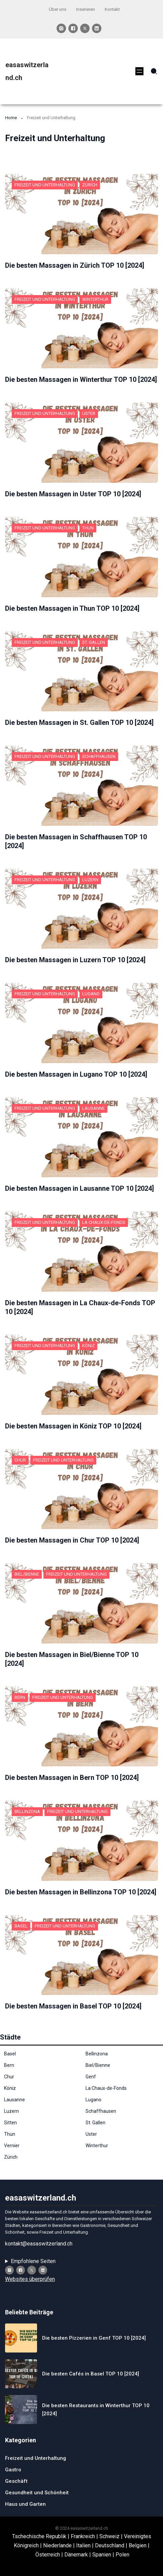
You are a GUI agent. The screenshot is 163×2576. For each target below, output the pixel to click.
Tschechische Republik (39, 2536)
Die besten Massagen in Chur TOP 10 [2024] (72, 1540)
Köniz (88, 1345)
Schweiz (109, 2536)
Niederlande (57, 2545)
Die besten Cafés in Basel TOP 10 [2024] (90, 2374)
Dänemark (76, 2554)
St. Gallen (93, 642)
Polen (122, 2554)
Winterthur (95, 299)
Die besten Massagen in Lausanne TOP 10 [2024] (79, 1188)
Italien (83, 2545)
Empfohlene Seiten (33, 2261)
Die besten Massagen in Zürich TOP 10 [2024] (74, 265)
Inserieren (85, 9)
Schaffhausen (99, 756)
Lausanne (93, 1108)
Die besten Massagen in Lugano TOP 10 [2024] (76, 1074)
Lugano (91, 993)
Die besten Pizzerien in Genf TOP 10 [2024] (94, 2338)
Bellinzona (27, 1811)
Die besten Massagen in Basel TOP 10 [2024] (73, 2006)
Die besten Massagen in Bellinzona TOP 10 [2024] (80, 1892)
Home (11, 117)
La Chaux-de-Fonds (103, 1222)
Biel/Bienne (26, 1574)
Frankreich (83, 2536)
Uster (88, 413)
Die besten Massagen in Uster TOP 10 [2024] (73, 494)
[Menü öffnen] (139, 71)
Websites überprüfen (30, 2279)
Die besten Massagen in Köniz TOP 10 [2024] (73, 1426)
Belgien (137, 2545)
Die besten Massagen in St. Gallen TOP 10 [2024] (79, 722)
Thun (88, 527)
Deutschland (109, 2545)
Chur (20, 1460)
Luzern (90, 879)
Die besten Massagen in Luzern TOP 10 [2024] (75, 960)
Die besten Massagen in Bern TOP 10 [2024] (72, 1777)
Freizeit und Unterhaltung (44, 184)
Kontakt (112, 9)
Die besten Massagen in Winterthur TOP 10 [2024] (81, 379)
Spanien (101, 2554)
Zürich (89, 184)
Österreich (47, 2554)
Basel (21, 1925)
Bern (19, 1697)
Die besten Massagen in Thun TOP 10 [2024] (72, 608)
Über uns (57, 9)
